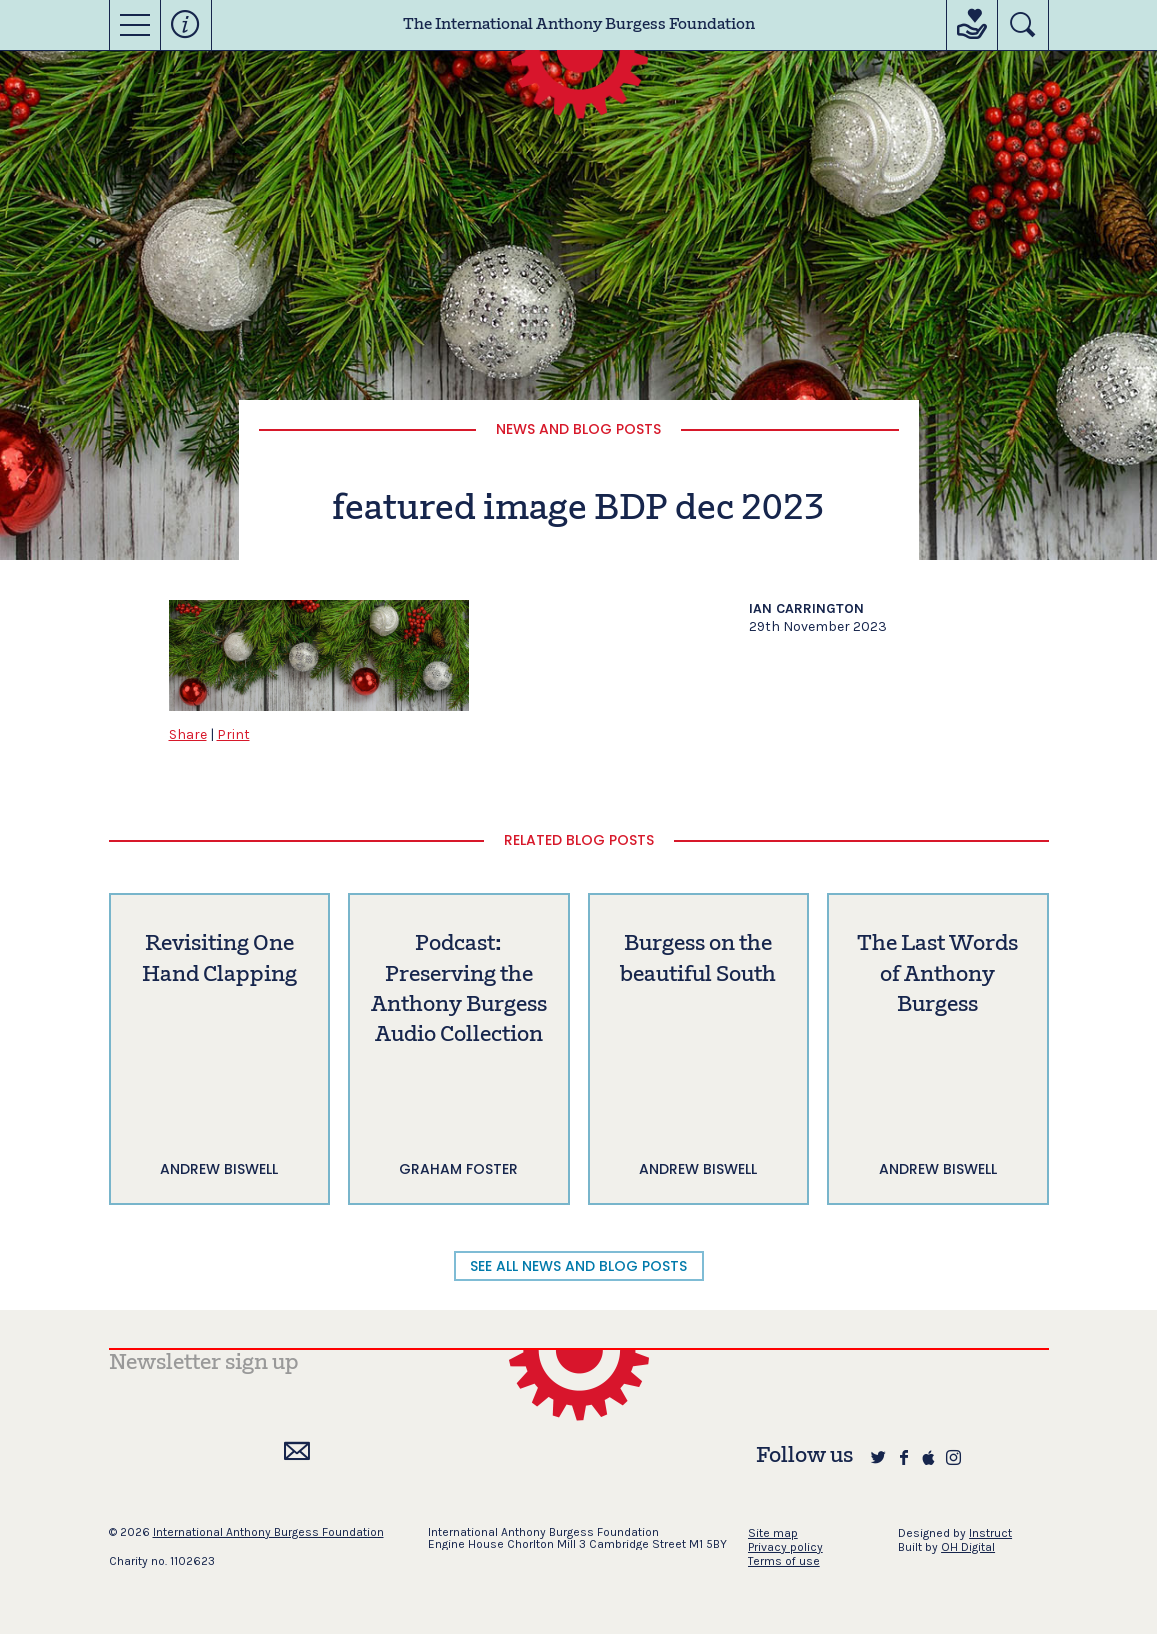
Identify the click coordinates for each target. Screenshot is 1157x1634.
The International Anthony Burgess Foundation (579, 25)
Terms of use (784, 1561)
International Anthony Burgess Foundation (268, 1532)
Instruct (990, 1533)
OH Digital (968, 1547)
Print (233, 734)
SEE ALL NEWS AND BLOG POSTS (578, 1266)
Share (188, 734)
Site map (773, 1533)
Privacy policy (785, 1547)
